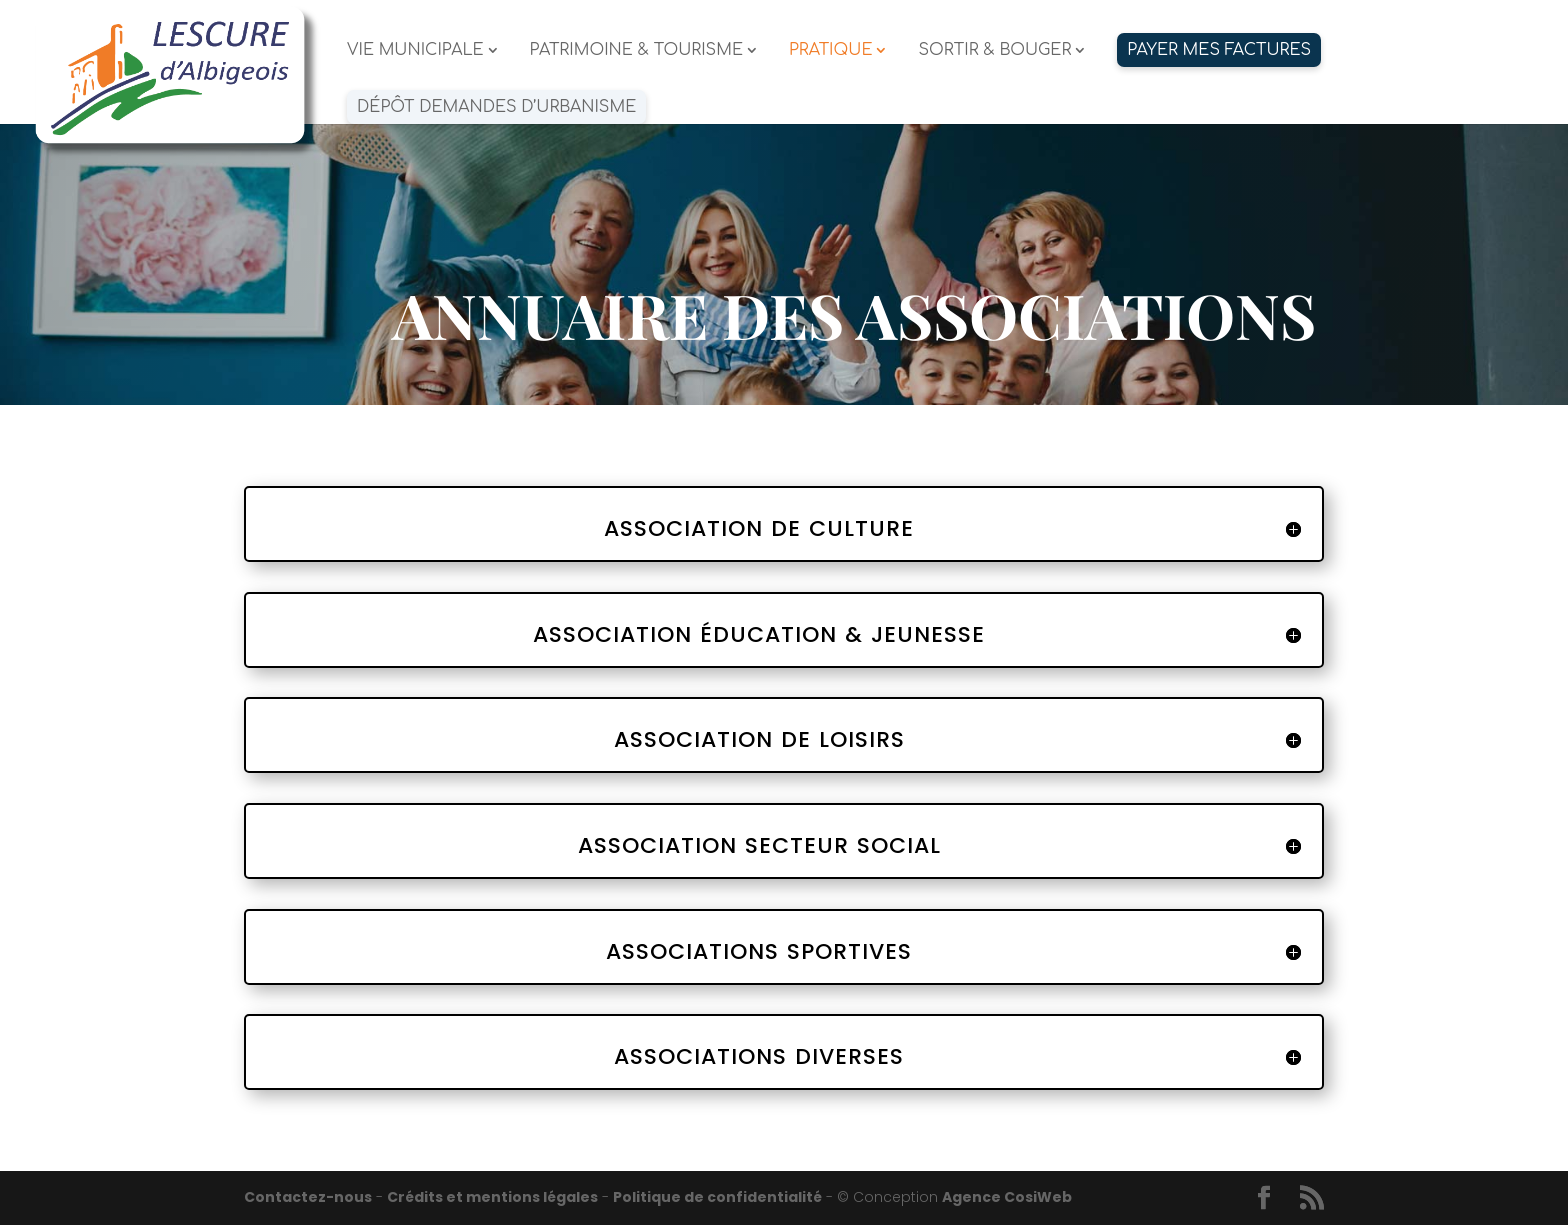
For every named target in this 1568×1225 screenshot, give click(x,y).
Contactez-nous (308, 1197)
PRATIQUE (831, 51)
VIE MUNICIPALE (415, 51)
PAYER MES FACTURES (1219, 50)
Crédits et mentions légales (492, 1197)
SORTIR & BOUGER (994, 51)
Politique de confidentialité (717, 1197)
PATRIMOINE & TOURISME (636, 51)
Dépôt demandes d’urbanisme (496, 107)
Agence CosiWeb (1007, 1197)
